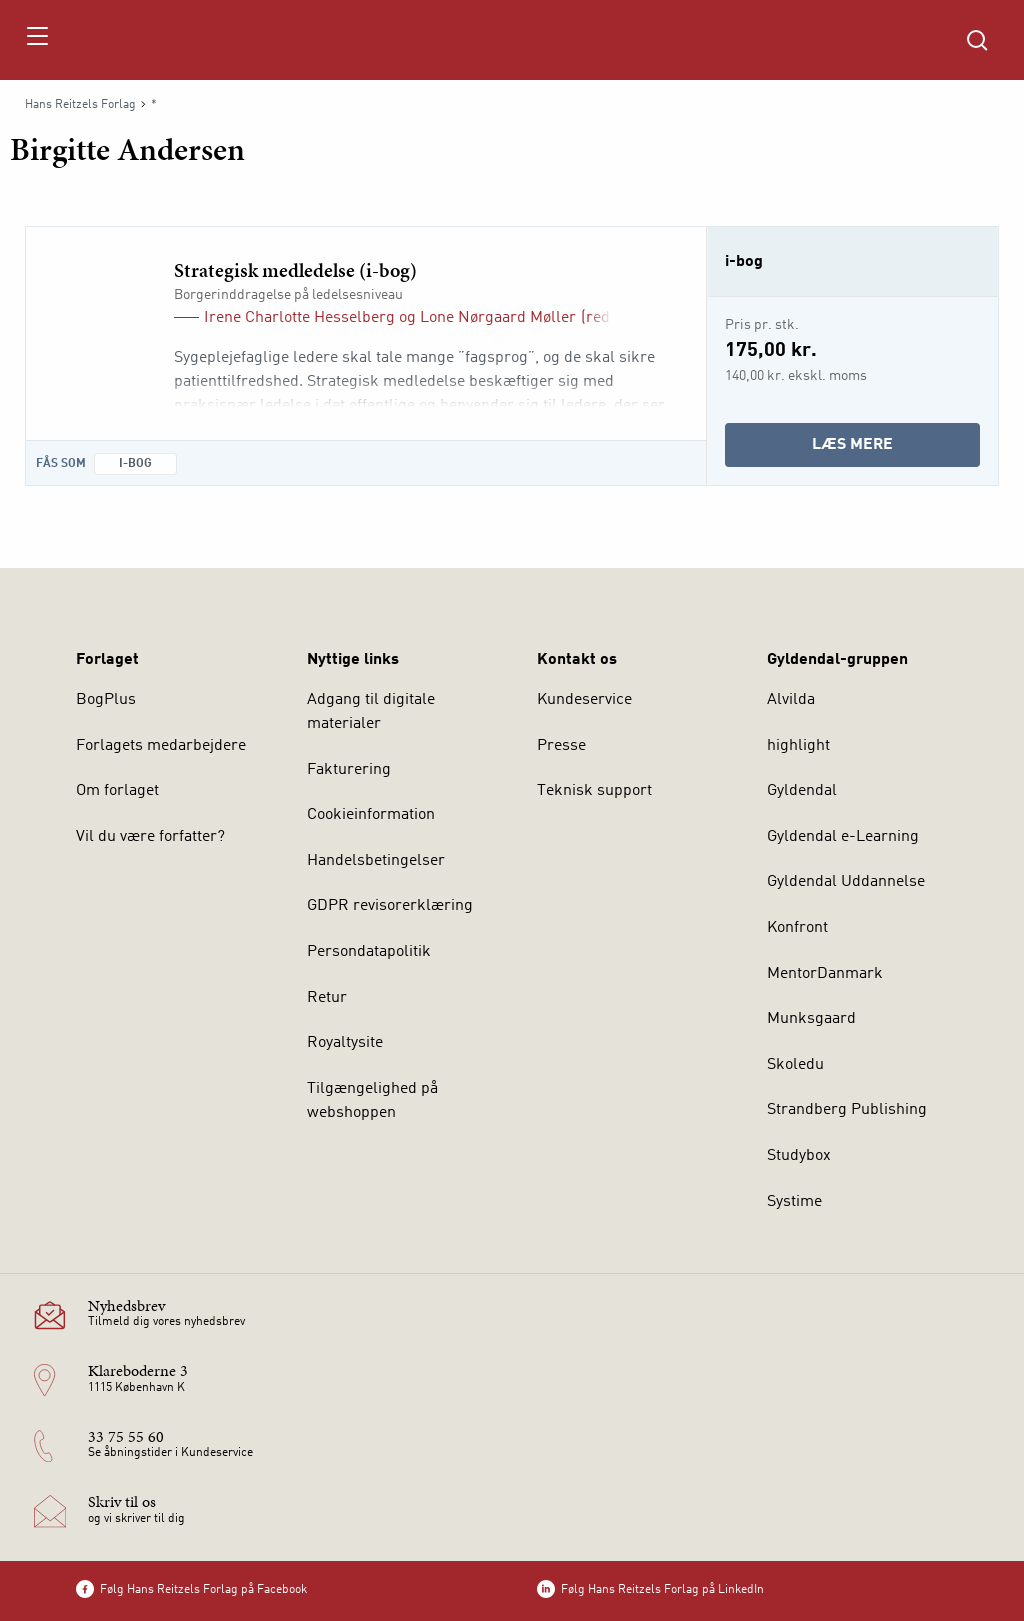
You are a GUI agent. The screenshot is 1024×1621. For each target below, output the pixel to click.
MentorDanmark (825, 974)
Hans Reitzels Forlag (80, 105)
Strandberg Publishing (847, 1110)
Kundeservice (584, 700)
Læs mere (896, 449)
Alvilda (791, 700)
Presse (561, 746)
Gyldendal (802, 791)
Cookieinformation (371, 815)
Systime (794, 1202)
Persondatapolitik (369, 952)
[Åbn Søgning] (977, 40)
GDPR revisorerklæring (390, 906)
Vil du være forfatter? (150, 837)
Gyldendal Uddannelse (846, 882)
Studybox (799, 1156)
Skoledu (795, 1065)
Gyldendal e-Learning (843, 837)
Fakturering (349, 770)
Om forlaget (117, 791)
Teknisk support (594, 791)
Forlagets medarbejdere (161, 746)
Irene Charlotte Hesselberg (299, 318)
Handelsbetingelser (376, 861)
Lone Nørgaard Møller (498, 318)
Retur (327, 998)
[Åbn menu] (36, 40)
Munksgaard (811, 1019)
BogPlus (106, 700)
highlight (798, 746)
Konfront (797, 928)
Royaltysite (345, 1043)
